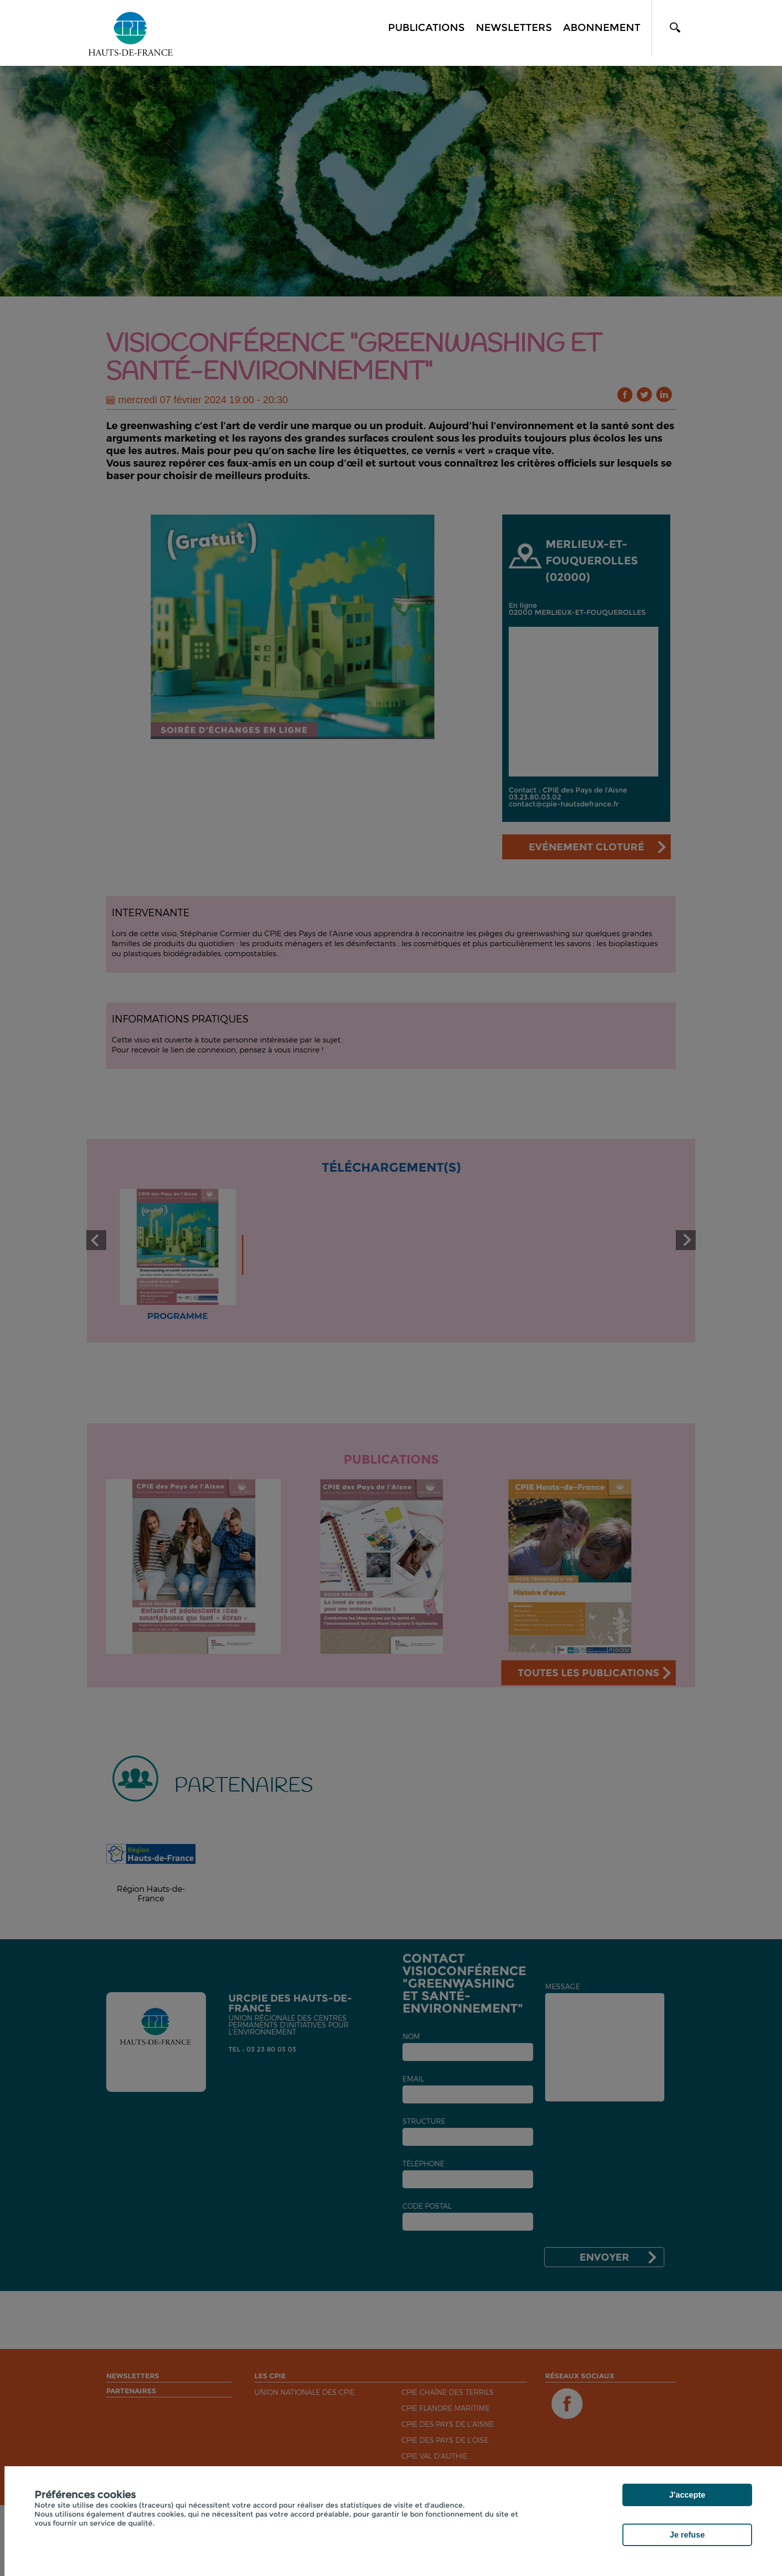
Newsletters (514, 27)
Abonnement (601, 27)
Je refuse (687, 2535)
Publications (426, 27)
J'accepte (687, 2495)
